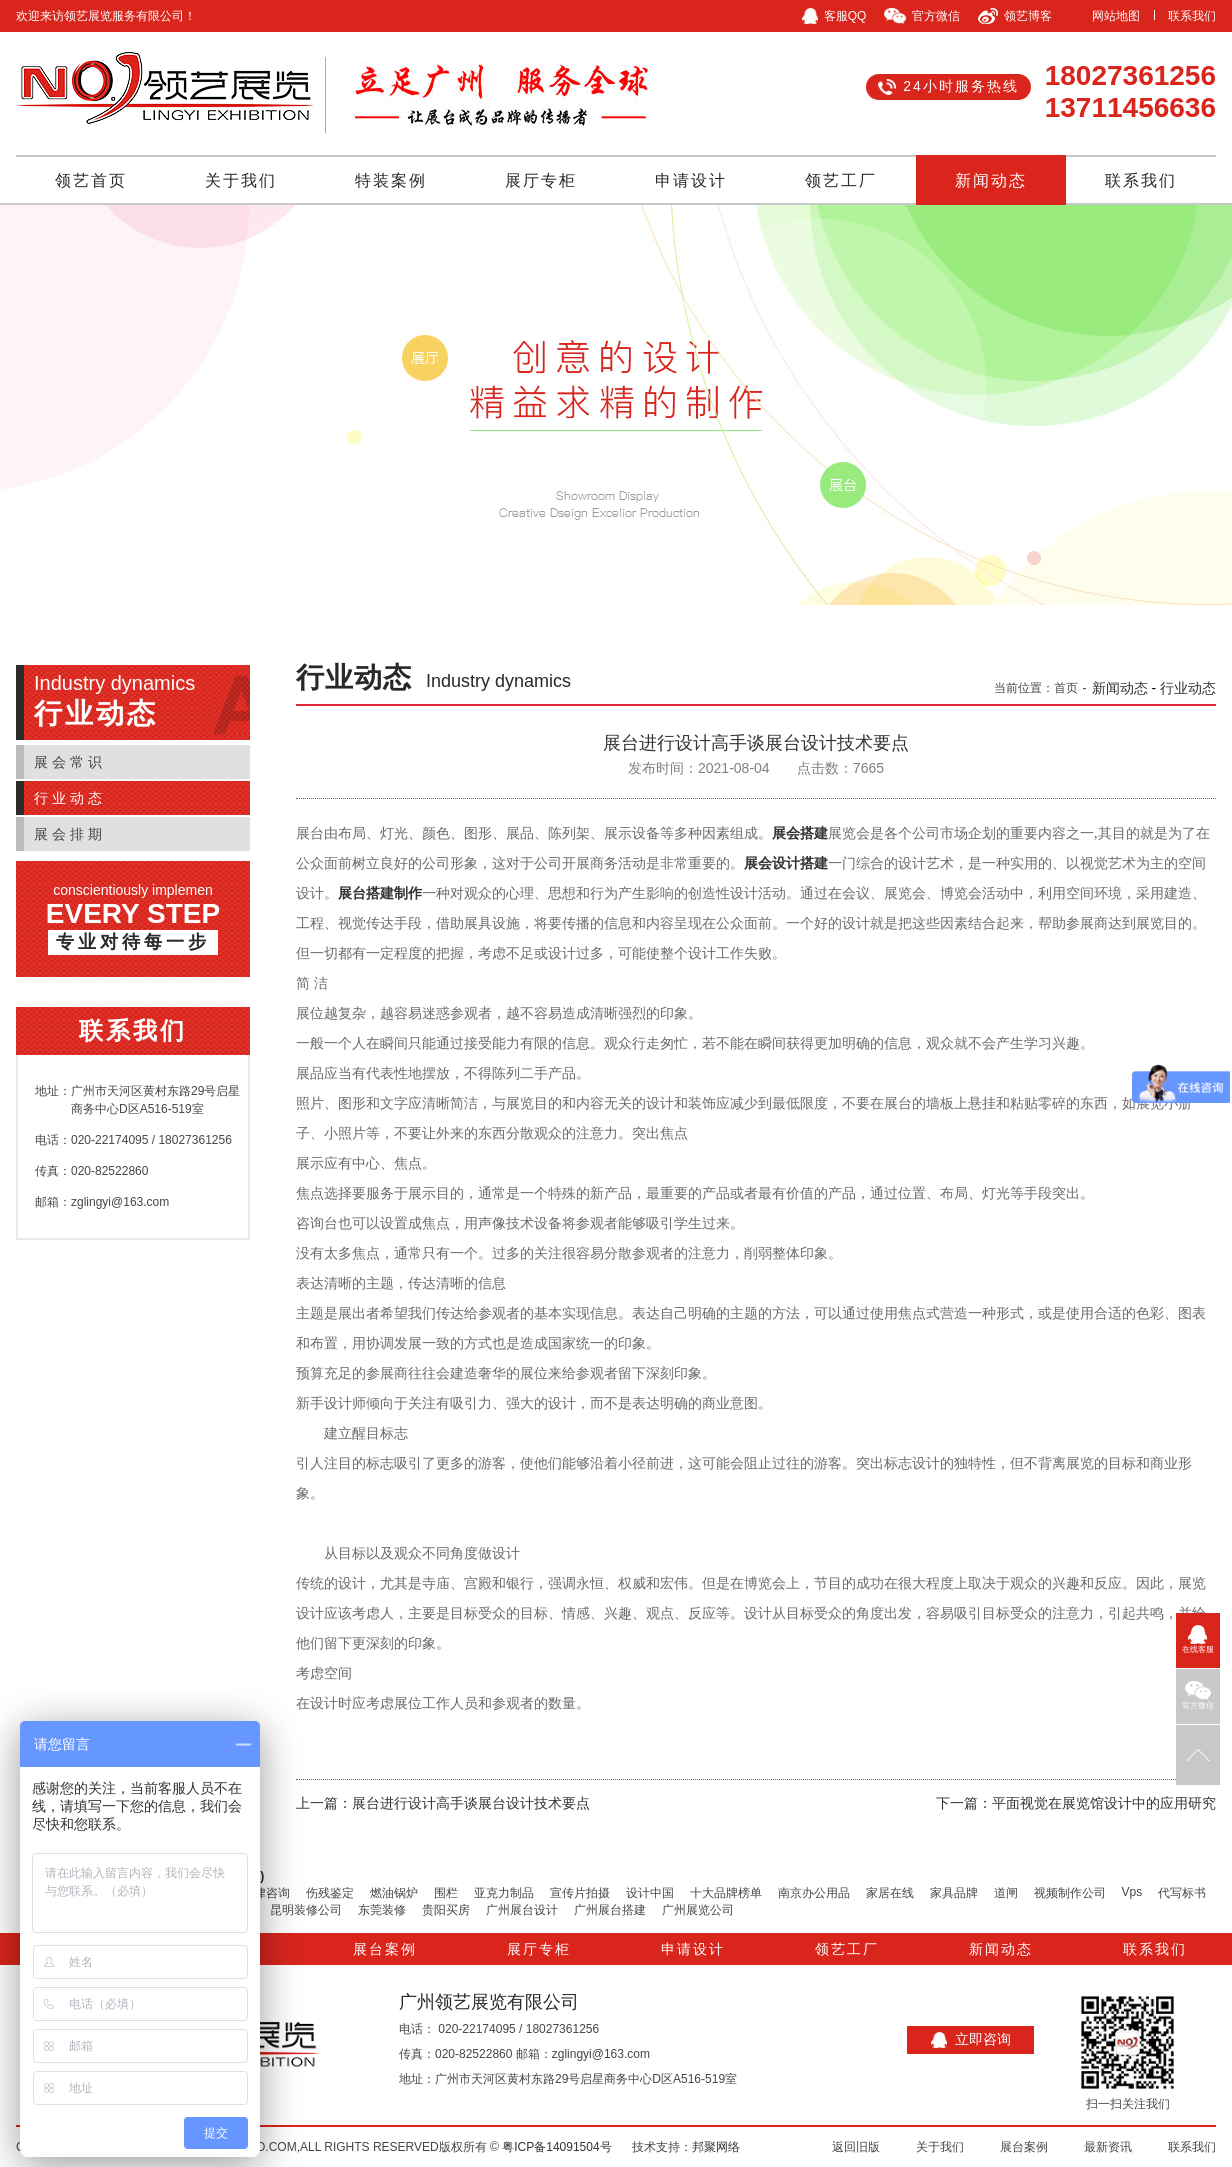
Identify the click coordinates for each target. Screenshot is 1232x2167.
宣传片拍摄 (580, 1893)
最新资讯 (1108, 2147)
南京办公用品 (814, 1893)
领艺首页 (91, 180)
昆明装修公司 (306, 1910)
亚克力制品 (504, 1893)
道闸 (1006, 1893)
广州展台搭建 (610, 1910)
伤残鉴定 (330, 1893)
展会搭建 (800, 833)
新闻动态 (991, 180)
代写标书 (1182, 1893)
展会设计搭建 (786, 863)
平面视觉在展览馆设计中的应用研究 (1104, 1803)
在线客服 (1198, 1639)
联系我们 (1192, 16)
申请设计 (691, 180)
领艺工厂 (841, 180)
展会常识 (70, 762)
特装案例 (391, 180)
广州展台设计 (522, 1910)
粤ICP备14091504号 (556, 2147)
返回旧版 (856, 2147)
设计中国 (650, 1893)
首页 (1066, 688)
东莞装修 (382, 1910)
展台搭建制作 (380, 893)
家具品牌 (954, 1893)
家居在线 (890, 1893)
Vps (1132, 1892)
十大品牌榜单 (726, 1893)
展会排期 (70, 834)
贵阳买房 (446, 1910)
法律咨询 (266, 1893)
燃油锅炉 (394, 1893)
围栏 (446, 1893)
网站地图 (1116, 16)
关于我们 (241, 180)
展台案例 (385, 1949)
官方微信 (1198, 1695)
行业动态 (70, 798)
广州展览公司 (698, 1910)
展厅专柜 (541, 180)
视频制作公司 (1070, 1893)
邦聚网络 (716, 2147)
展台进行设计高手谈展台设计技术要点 (471, 1803)
